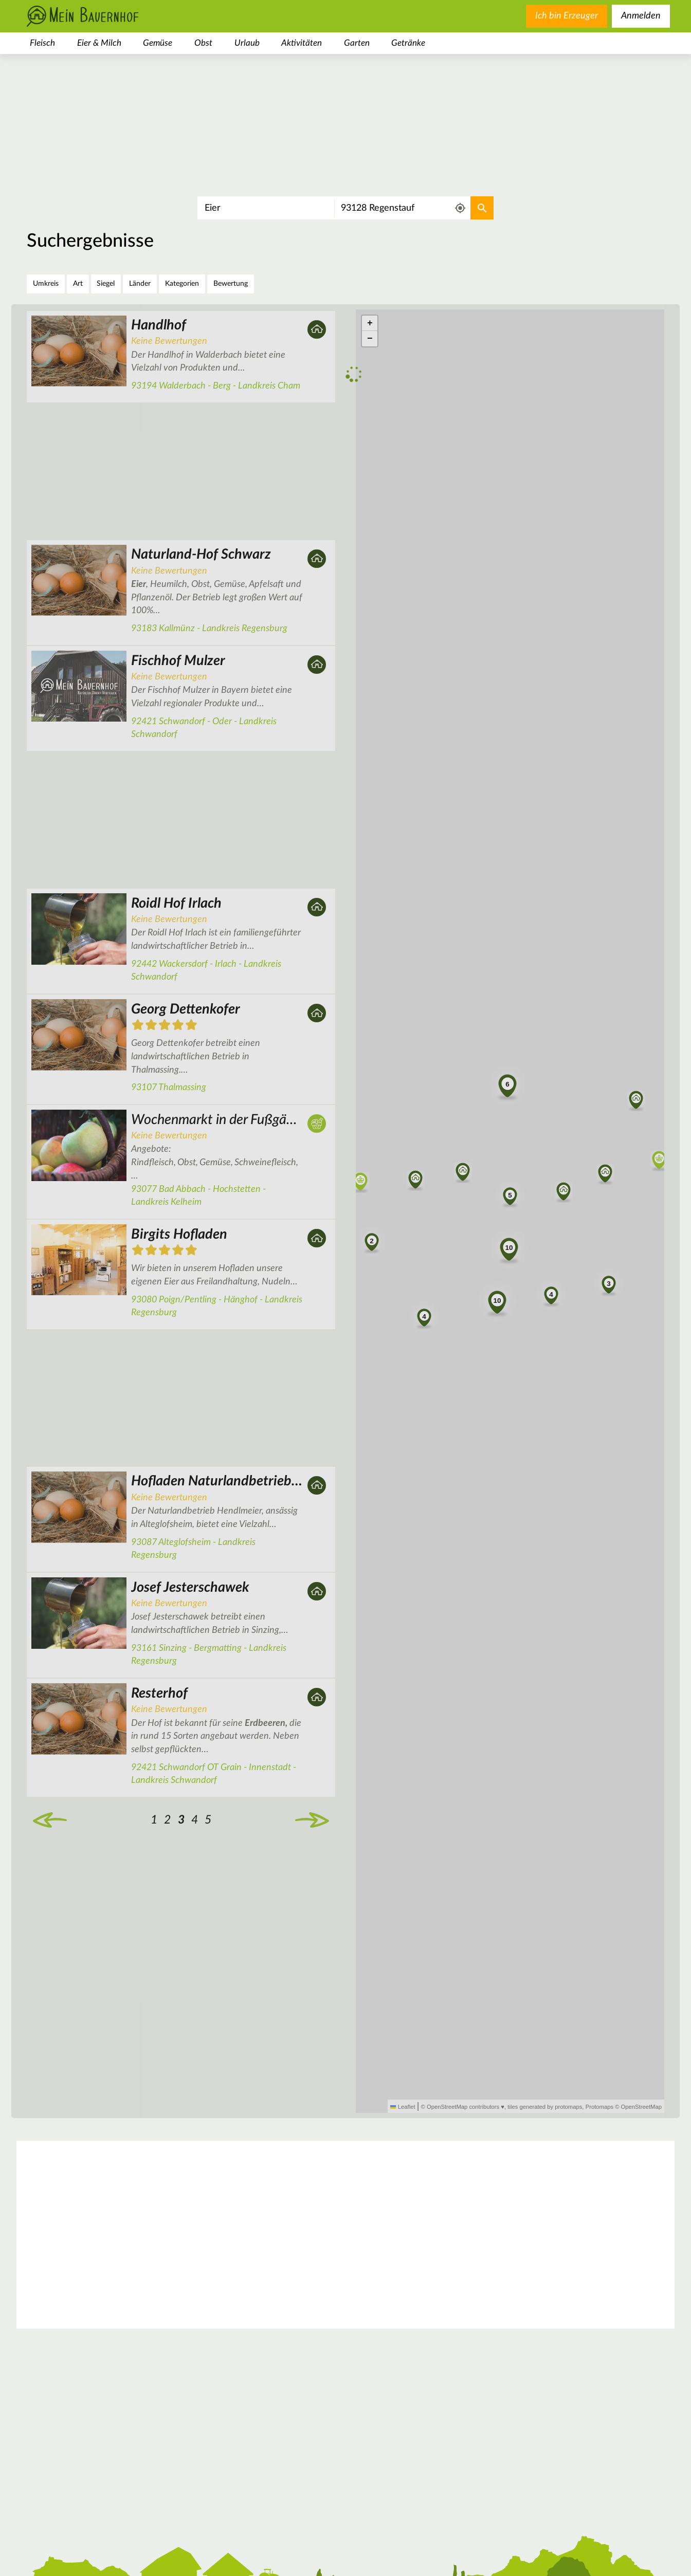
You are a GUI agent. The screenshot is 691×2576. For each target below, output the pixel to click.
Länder (140, 283)
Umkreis (46, 283)
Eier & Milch (99, 43)
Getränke (408, 43)
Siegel (106, 283)
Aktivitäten (301, 43)
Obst (203, 43)
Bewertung (230, 283)
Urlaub (247, 43)
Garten (357, 43)
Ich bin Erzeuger (566, 16)
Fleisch (42, 43)
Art (78, 283)
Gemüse (157, 43)
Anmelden (641, 16)
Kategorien (182, 283)
